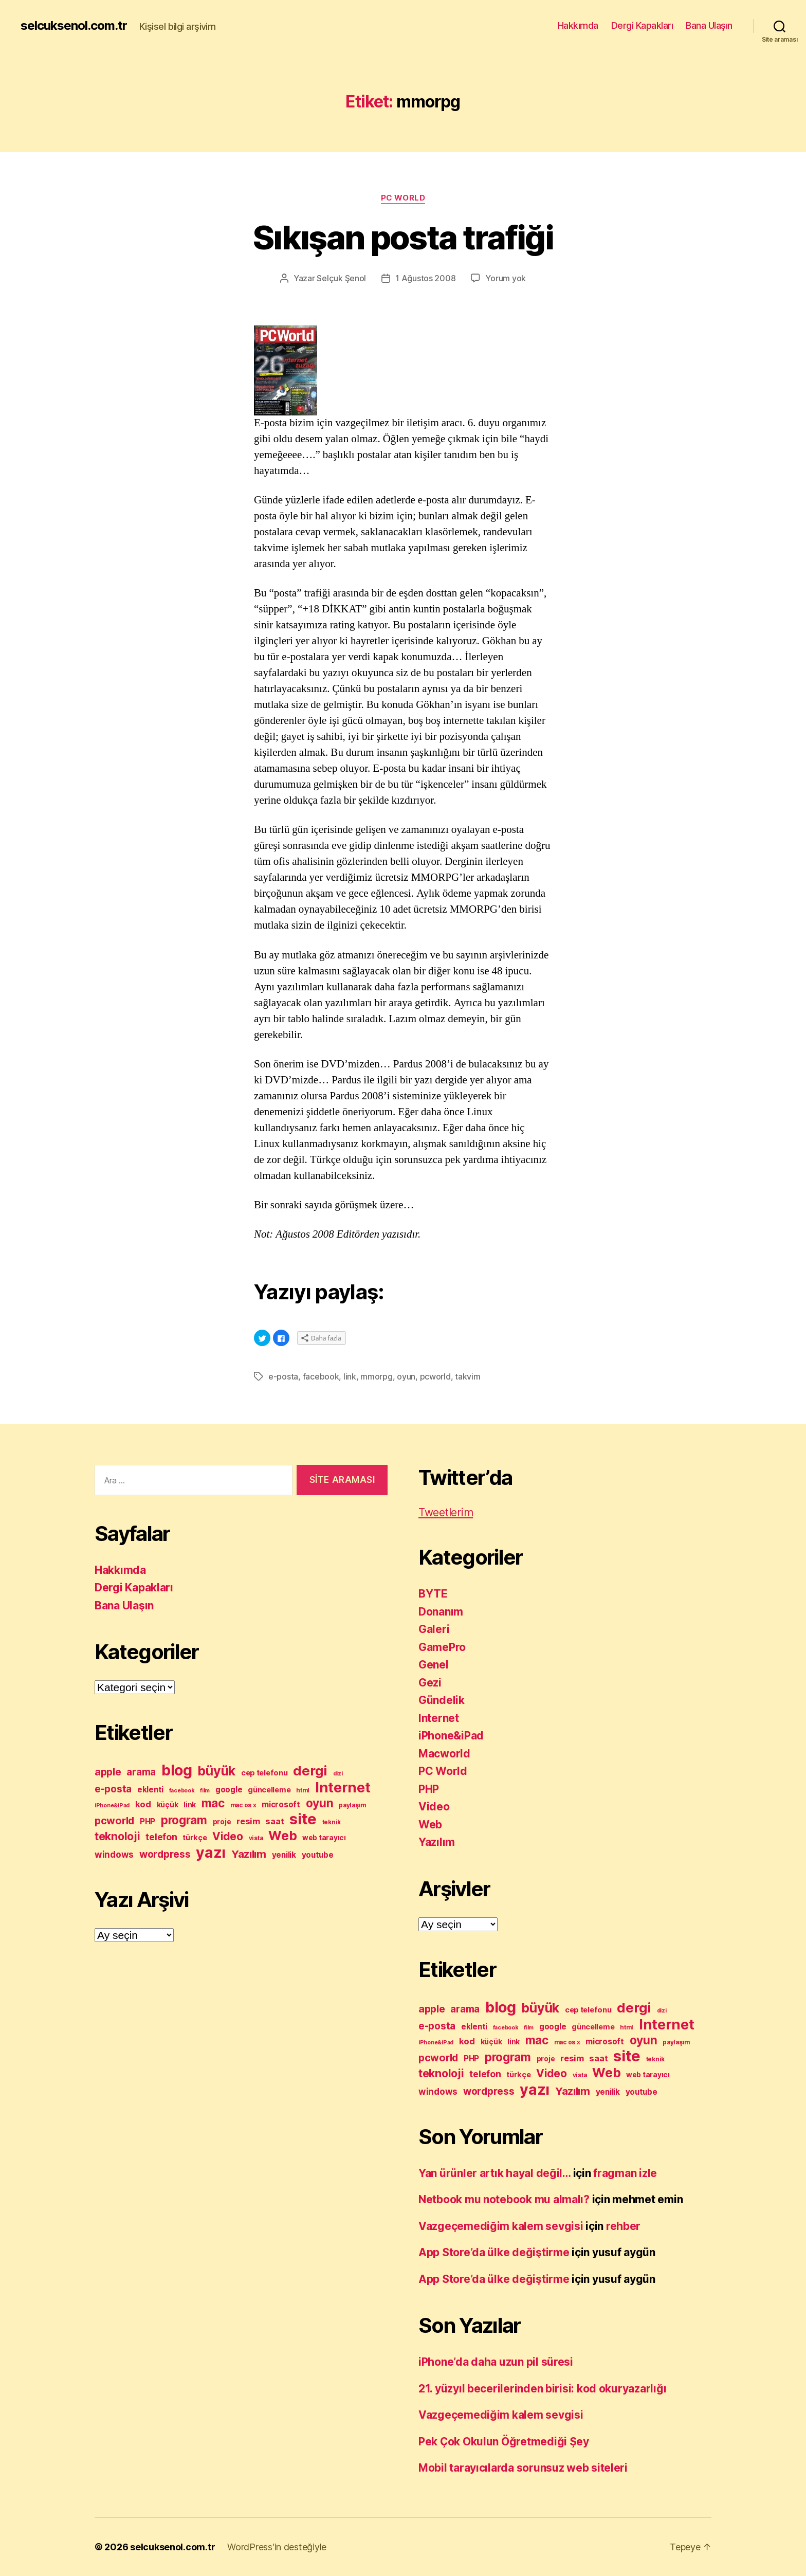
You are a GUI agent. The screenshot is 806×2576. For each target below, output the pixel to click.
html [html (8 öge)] (302, 1790)
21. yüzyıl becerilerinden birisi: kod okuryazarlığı (542, 2388)
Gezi (430, 1682)
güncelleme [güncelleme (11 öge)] (269, 1789)
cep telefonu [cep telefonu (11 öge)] (264, 1772)
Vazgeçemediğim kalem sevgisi (500, 2226)
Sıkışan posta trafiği (403, 237)
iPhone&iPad (451, 1735)
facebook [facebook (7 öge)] (182, 1790)
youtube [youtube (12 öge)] (318, 1855)
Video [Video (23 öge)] (227, 1836)
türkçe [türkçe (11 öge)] (194, 1837)
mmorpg (376, 1376)
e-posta (283, 1376)
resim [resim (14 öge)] (248, 1821)
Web (430, 1824)
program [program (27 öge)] (184, 1820)
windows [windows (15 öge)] (114, 1854)
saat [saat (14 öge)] (274, 1821)
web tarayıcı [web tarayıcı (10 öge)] (324, 1838)
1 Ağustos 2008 (425, 278)
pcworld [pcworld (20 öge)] (114, 1821)
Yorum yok (505, 278)
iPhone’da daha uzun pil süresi (495, 2361)
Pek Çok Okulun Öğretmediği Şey (503, 2441)
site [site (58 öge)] (303, 1819)
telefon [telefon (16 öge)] (161, 1836)
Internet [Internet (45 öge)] (343, 1787)
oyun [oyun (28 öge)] (320, 1803)
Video (434, 1806)
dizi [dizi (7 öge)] (338, 1773)
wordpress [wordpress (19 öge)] (165, 1854)
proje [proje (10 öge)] (222, 1822)
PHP (428, 1789)
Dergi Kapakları (642, 25)
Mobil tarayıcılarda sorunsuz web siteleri (523, 2467)
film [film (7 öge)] (205, 1790)
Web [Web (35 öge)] (282, 1835)
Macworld (444, 1753)
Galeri (433, 1629)
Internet (438, 1718)
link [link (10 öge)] (190, 1805)
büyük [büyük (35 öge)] (216, 1771)
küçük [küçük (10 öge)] (167, 1805)
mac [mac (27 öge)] (213, 1803)
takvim (467, 1376)
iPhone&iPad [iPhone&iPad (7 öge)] (112, 1805)
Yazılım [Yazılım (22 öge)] (248, 1853)
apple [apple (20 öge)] (108, 1772)
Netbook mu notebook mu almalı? (504, 2199)
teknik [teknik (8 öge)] (331, 1822)
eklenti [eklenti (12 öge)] (150, 1789)
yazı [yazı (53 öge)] (211, 1852)
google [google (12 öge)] (228, 1789)
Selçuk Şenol (341, 278)
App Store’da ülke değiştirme (493, 2252)
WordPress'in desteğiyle (276, 2547)
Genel (433, 1664)
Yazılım (436, 1842)
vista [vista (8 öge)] (256, 1838)
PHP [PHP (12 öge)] (147, 1821)
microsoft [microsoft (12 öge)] (281, 1804)
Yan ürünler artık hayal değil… (494, 2173)
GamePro (442, 1647)
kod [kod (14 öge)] (143, 1804)
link (349, 1376)
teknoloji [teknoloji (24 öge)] (117, 1836)
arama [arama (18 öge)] (141, 1772)
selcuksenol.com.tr (74, 26)
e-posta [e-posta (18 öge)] (113, 1789)
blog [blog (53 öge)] (176, 1770)
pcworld (435, 1376)
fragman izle (625, 2173)
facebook (321, 1376)
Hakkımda (578, 25)
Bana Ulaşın (709, 25)
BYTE (433, 1593)
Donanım (440, 1611)
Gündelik (441, 1700)
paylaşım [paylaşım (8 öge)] (352, 1805)
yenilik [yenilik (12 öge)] (284, 1855)
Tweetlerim (445, 1512)
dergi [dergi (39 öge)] (310, 1771)
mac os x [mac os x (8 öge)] (243, 1805)
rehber (623, 2226)
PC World (403, 198)
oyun (406, 1376)
